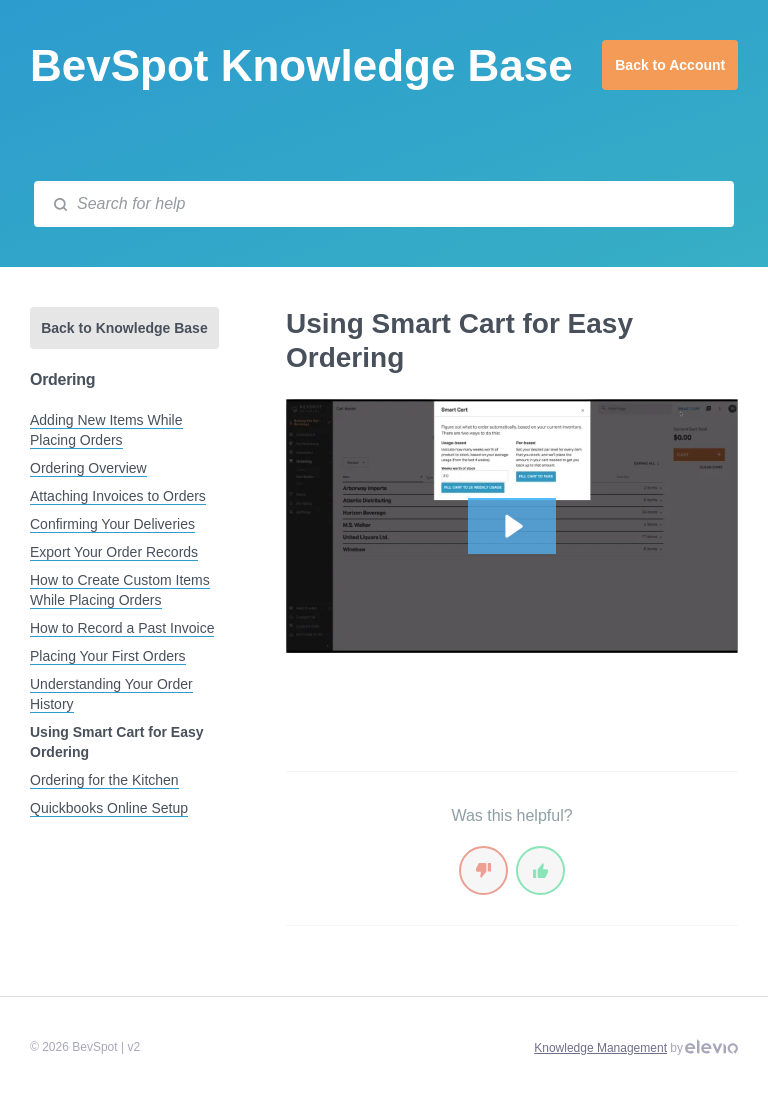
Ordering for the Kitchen (104, 780)
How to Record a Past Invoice (122, 628)
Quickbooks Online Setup (109, 808)
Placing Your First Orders (108, 656)
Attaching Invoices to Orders (118, 496)
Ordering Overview (88, 468)
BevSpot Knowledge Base (301, 65)
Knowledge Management (600, 1048)
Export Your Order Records (114, 552)
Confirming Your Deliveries (112, 524)
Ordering (62, 379)
